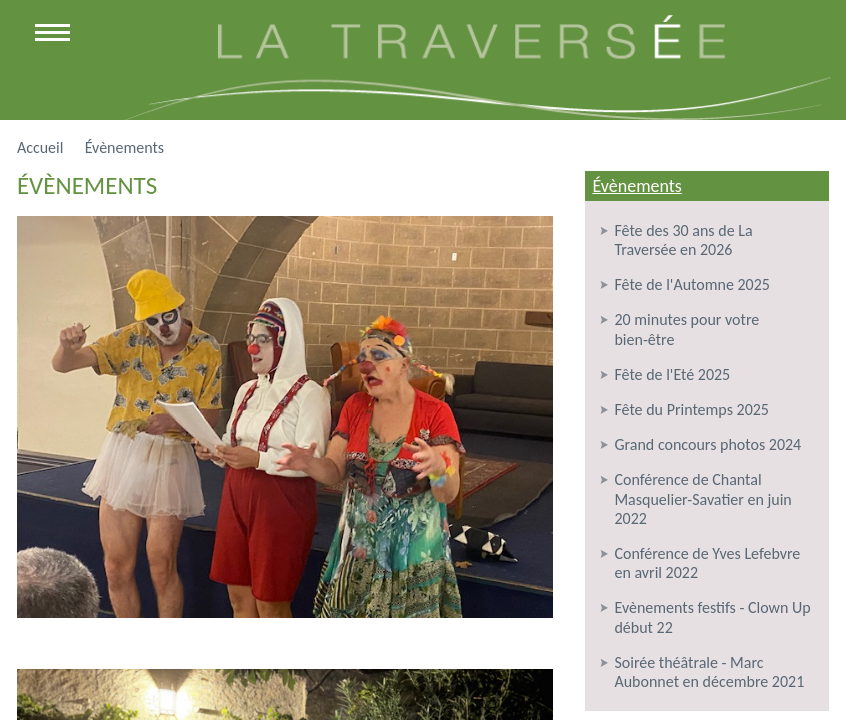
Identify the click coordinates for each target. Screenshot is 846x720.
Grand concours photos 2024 (707, 444)
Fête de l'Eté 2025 (672, 374)
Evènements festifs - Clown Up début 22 (712, 617)
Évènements (636, 186)
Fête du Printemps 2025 (691, 409)
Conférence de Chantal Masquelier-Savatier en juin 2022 (702, 498)
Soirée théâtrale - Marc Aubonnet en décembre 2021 (709, 672)
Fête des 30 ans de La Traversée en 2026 (683, 240)
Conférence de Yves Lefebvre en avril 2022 (707, 563)
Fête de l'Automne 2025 (691, 284)
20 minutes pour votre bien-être (686, 329)
